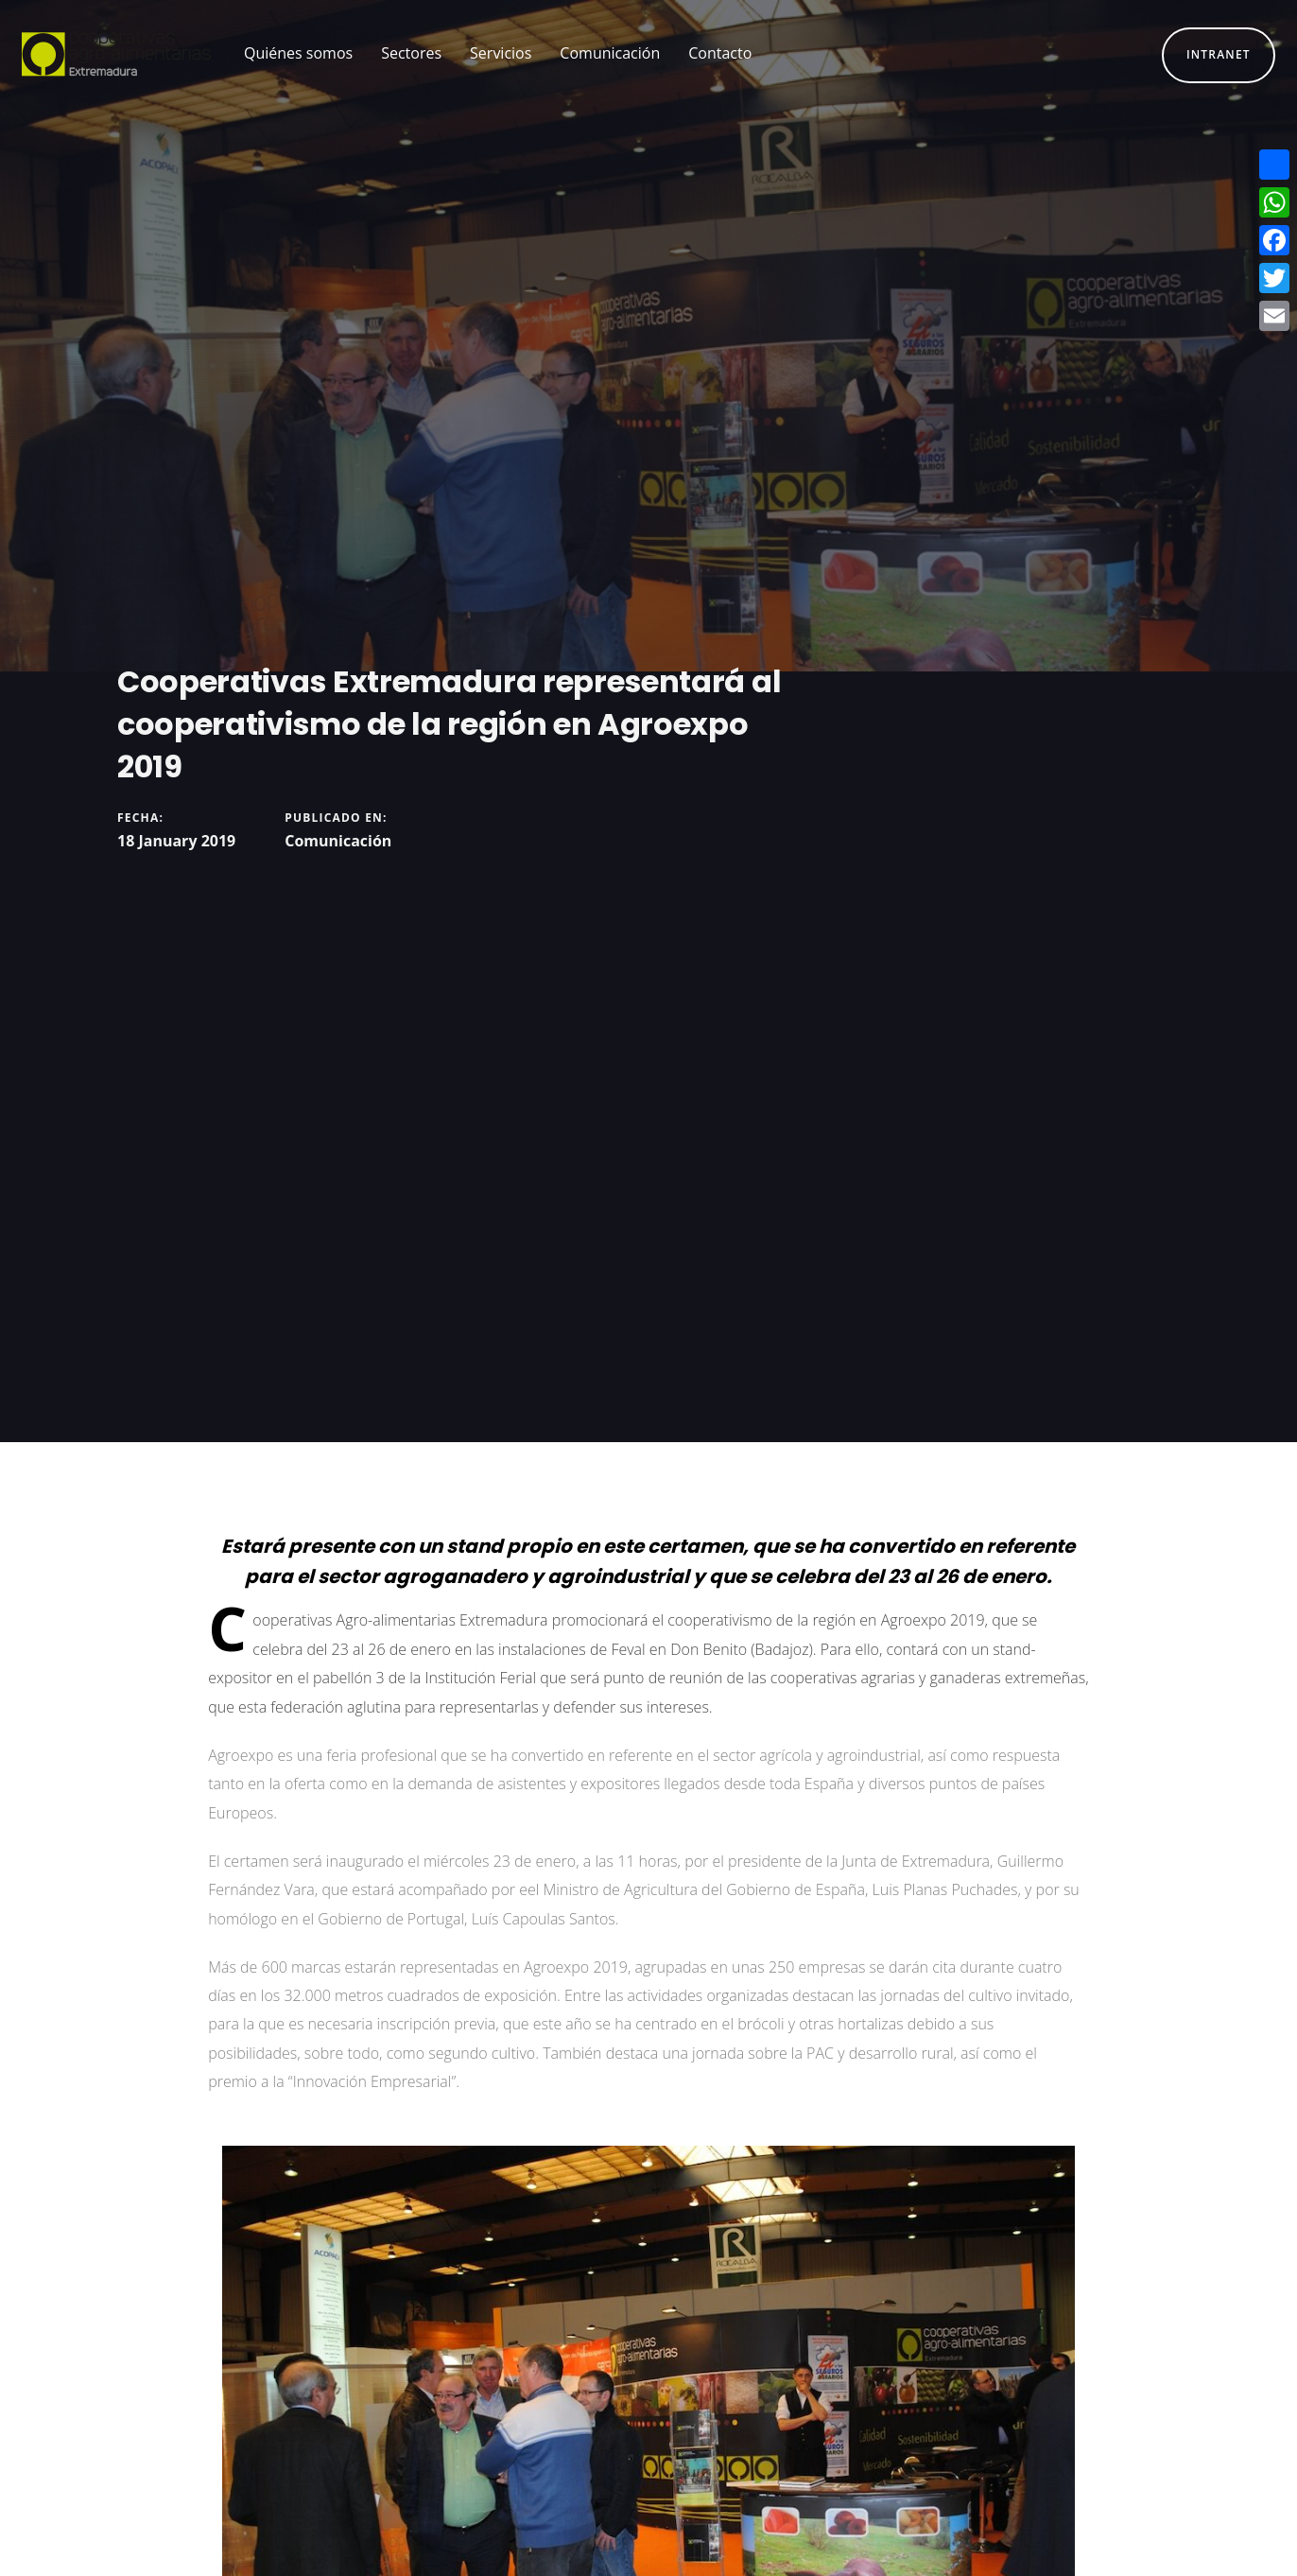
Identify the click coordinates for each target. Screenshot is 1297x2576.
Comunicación (338, 840)
